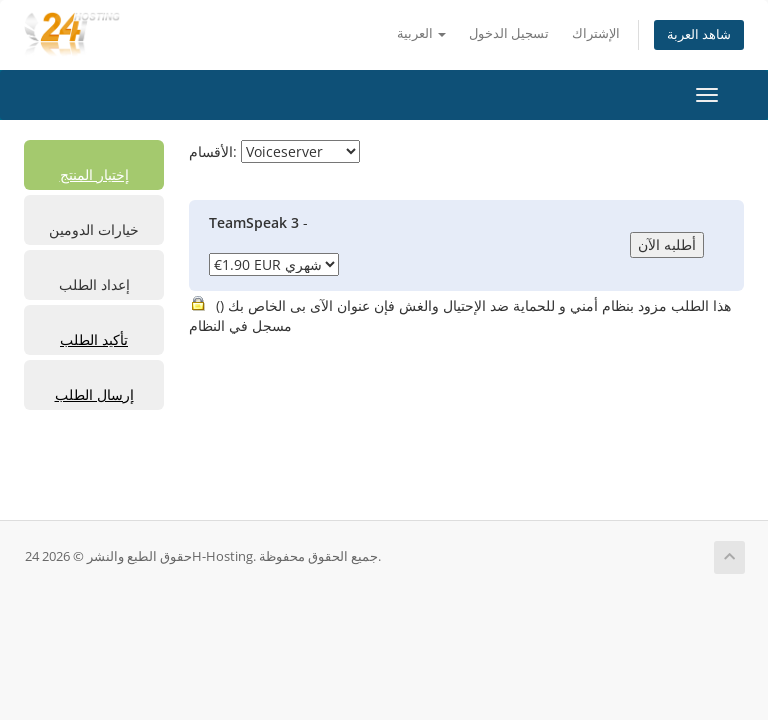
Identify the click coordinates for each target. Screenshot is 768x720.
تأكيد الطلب (94, 339)
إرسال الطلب (94, 394)
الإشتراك (596, 33)
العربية (421, 33)
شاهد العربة (699, 34)
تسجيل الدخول (509, 33)
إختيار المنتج (94, 174)
